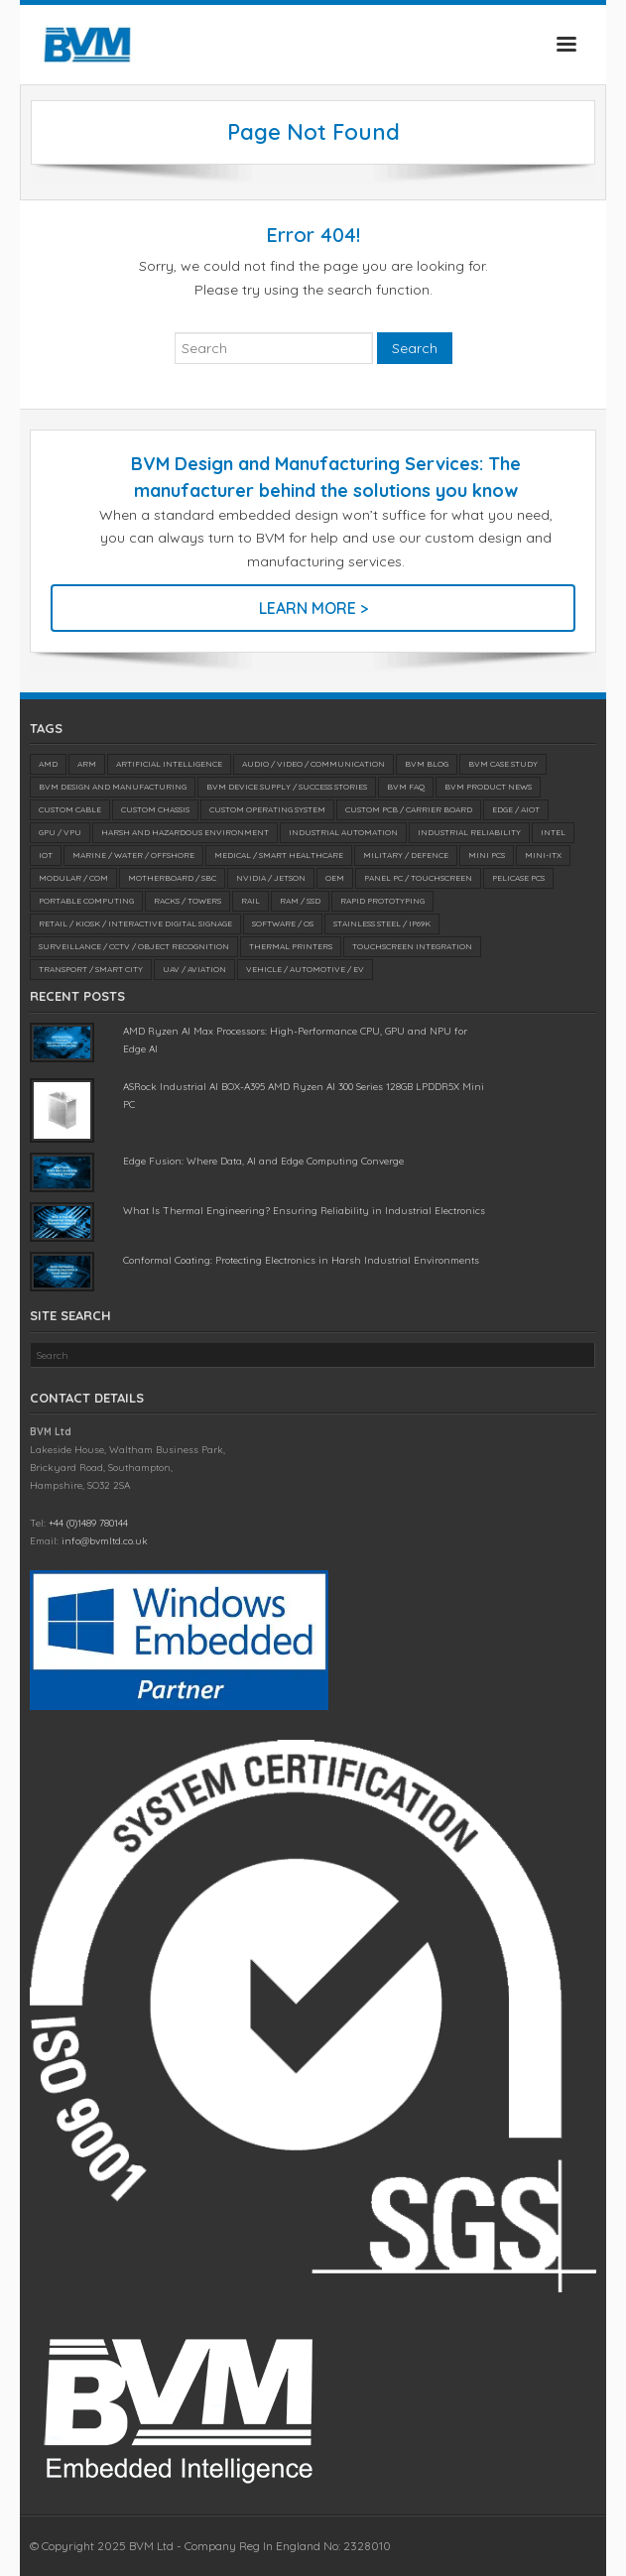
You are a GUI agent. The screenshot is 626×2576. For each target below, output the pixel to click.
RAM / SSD (300, 901)
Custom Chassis (155, 809)
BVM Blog (426, 764)
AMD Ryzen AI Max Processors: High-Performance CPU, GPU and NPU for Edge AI (295, 1040)
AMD (48, 764)
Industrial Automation (343, 832)
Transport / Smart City (91, 969)
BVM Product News (488, 787)
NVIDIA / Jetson (271, 878)
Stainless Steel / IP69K (382, 923)
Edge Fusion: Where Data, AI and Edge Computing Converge (263, 1161)
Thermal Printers (290, 946)
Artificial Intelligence (169, 764)
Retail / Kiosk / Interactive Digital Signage (135, 923)
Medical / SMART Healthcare (278, 855)
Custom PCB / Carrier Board (408, 809)
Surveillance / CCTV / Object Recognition (134, 946)
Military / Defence (405, 855)
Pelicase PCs (518, 878)
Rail (250, 901)
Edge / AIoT (516, 809)
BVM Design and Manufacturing (113, 787)
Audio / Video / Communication (313, 764)
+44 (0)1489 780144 (88, 1523)
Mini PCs (486, 855)
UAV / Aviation (194, 969)
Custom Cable (70, 809)
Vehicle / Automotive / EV (305, 969)
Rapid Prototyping (382, 901)
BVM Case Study (503, 764)
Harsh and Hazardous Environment (185, 832)
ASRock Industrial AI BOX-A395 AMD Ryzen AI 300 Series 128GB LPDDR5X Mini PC (303, 1095)
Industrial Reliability (469, 832)
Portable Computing (86, 901)
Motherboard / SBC (172, 878)
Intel (553, 832)
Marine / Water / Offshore (133, 855)
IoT (46, 855)
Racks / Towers (187, 901)
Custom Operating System (267, 809)
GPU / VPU (60, 832)
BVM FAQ (406, 787)
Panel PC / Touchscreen (418, 878)
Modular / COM (73, 878)
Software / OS (282, 923)
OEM (334, 878)
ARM (86, 764)
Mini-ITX (543, 855)
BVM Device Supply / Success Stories (286, 787)
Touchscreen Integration (412, 946)
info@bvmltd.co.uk (105, 1540)
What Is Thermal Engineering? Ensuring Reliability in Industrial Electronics (304, 1210)
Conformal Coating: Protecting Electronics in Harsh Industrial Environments (301, 1260)
